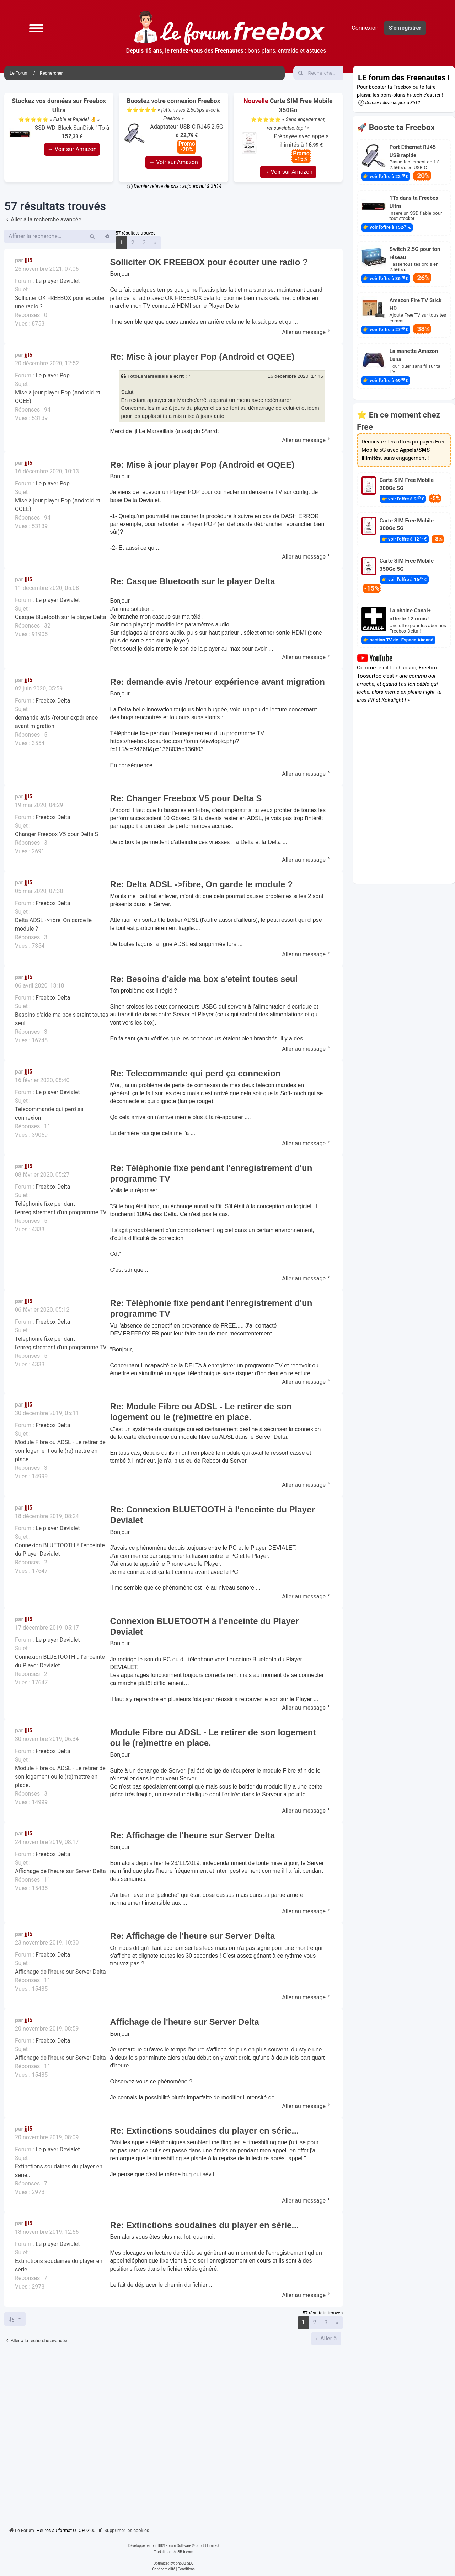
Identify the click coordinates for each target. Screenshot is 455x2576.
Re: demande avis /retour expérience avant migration (217, 682)
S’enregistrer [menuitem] (405, 28)
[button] (36, 28)
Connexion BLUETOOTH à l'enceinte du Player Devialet (60, 1549)
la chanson (403, 668)
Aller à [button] (328, 2338)
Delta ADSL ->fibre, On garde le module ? (53, 924)
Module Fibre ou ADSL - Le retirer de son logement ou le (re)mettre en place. (60, 1451)
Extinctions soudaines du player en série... (58, 2170)
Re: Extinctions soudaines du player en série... (204, 2130)
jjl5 (28, 260)
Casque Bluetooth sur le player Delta (60, 617)
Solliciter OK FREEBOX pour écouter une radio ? (60, 302)
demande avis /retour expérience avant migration (56, 722)
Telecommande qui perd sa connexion (49, 1113)
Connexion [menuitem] (365, 28)
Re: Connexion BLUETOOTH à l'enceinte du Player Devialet (212, 1515)
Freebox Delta (53, 700)
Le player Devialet (58, 281)
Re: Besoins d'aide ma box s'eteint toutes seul (204, 979)
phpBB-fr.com (182, 2552)
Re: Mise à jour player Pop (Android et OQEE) (202, 356)
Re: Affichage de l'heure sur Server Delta (192, 1835)
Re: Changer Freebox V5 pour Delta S (186, 798)
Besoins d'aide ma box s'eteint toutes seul (61, 1019)
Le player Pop (53, 375)
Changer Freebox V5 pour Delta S (56, 834)
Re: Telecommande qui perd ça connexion (195, 1073)
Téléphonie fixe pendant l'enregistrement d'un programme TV (61, 1208)
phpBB (157, 2546)
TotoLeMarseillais (148, 376)
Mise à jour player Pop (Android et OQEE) (57, 396)
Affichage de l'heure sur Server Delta (60, 1871)
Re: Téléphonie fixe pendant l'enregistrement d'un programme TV (211, 1173)
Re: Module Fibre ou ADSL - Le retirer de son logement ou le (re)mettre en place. (201, 1412)
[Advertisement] (173, 2433)
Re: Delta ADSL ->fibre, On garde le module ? (201, 884)
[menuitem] (123, 2530)
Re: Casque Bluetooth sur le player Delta (192, 581)
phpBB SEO (184, 2563)
